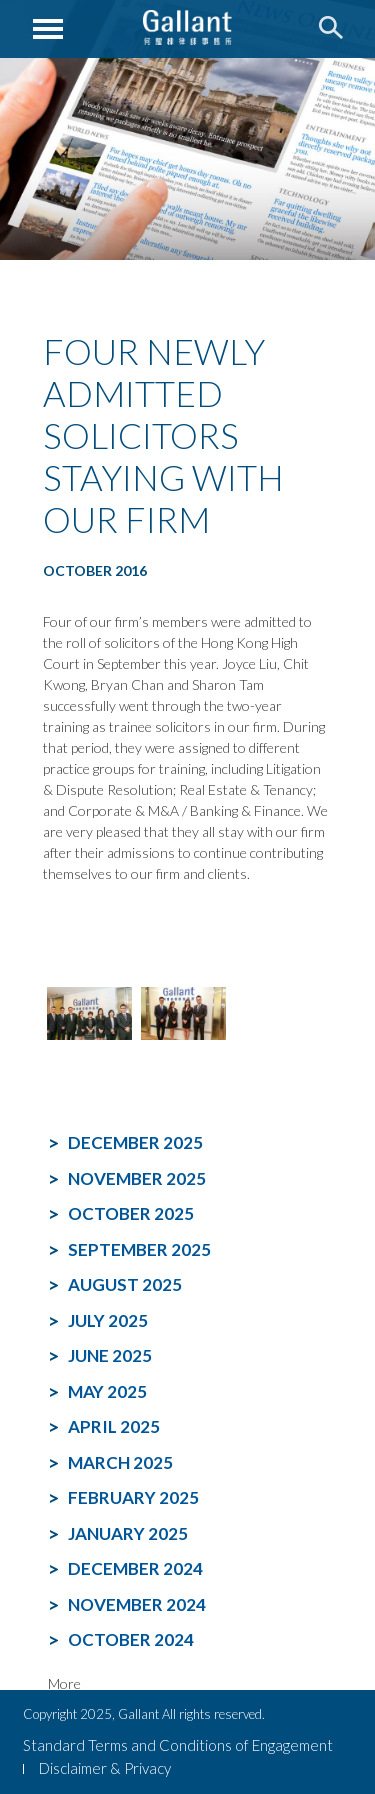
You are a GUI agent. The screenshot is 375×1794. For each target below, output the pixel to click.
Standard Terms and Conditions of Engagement (178, 1745)
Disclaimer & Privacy (105, 1768)
